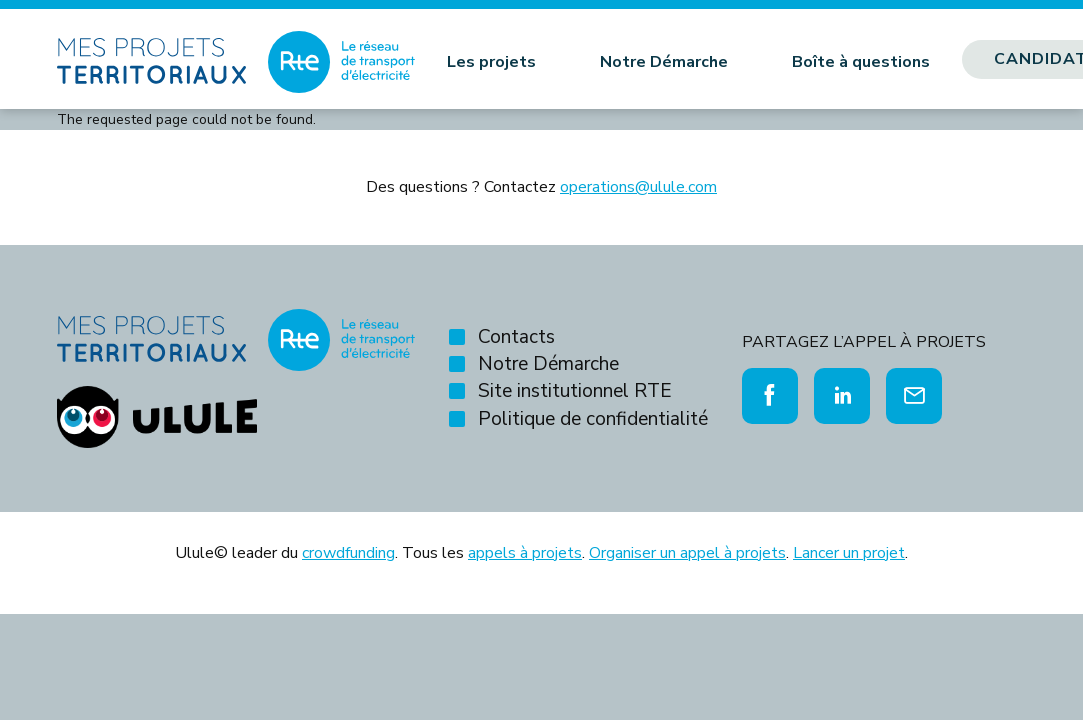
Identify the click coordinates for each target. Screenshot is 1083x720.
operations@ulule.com (638, 187)
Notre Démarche (664, 62)
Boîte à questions (861, 62)
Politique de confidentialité (593, 419)
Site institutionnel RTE (575, 391)
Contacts (516, 337)
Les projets (491, 62)
